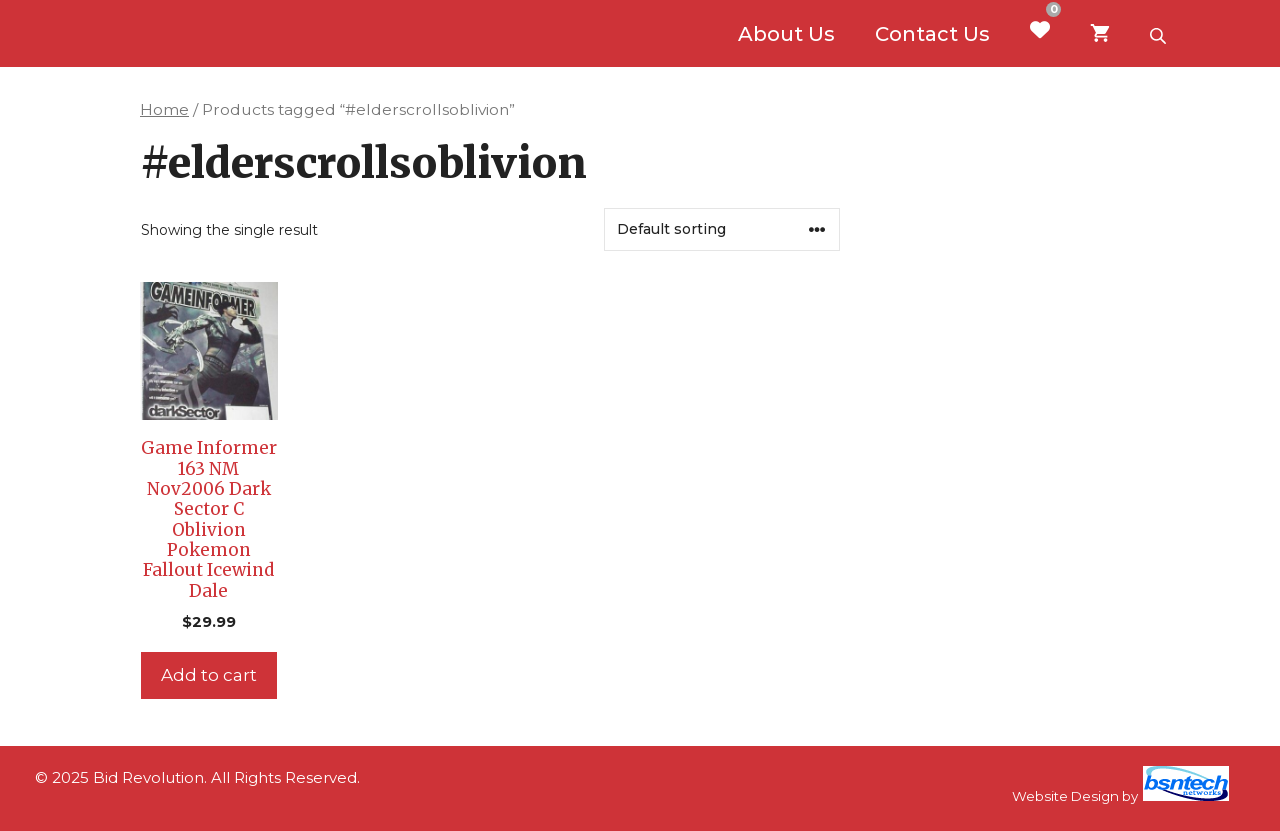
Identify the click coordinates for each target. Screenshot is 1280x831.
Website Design (1065, 796)
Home (164, 109)
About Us (786, 34)
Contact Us (932, 34)
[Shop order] (722, 229)
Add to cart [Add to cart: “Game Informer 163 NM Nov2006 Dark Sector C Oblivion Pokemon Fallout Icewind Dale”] (209, 675)
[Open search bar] (1160, 34)
